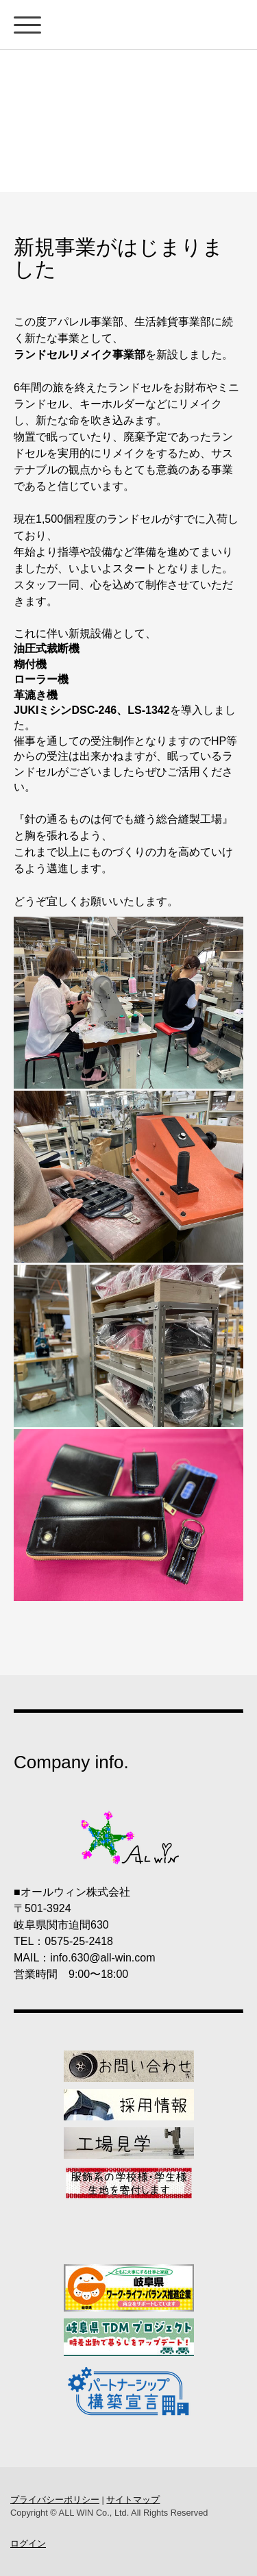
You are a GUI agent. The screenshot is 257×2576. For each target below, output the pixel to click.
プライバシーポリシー (54, 2499)
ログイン (28, 2543)
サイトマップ (133, 2499)
